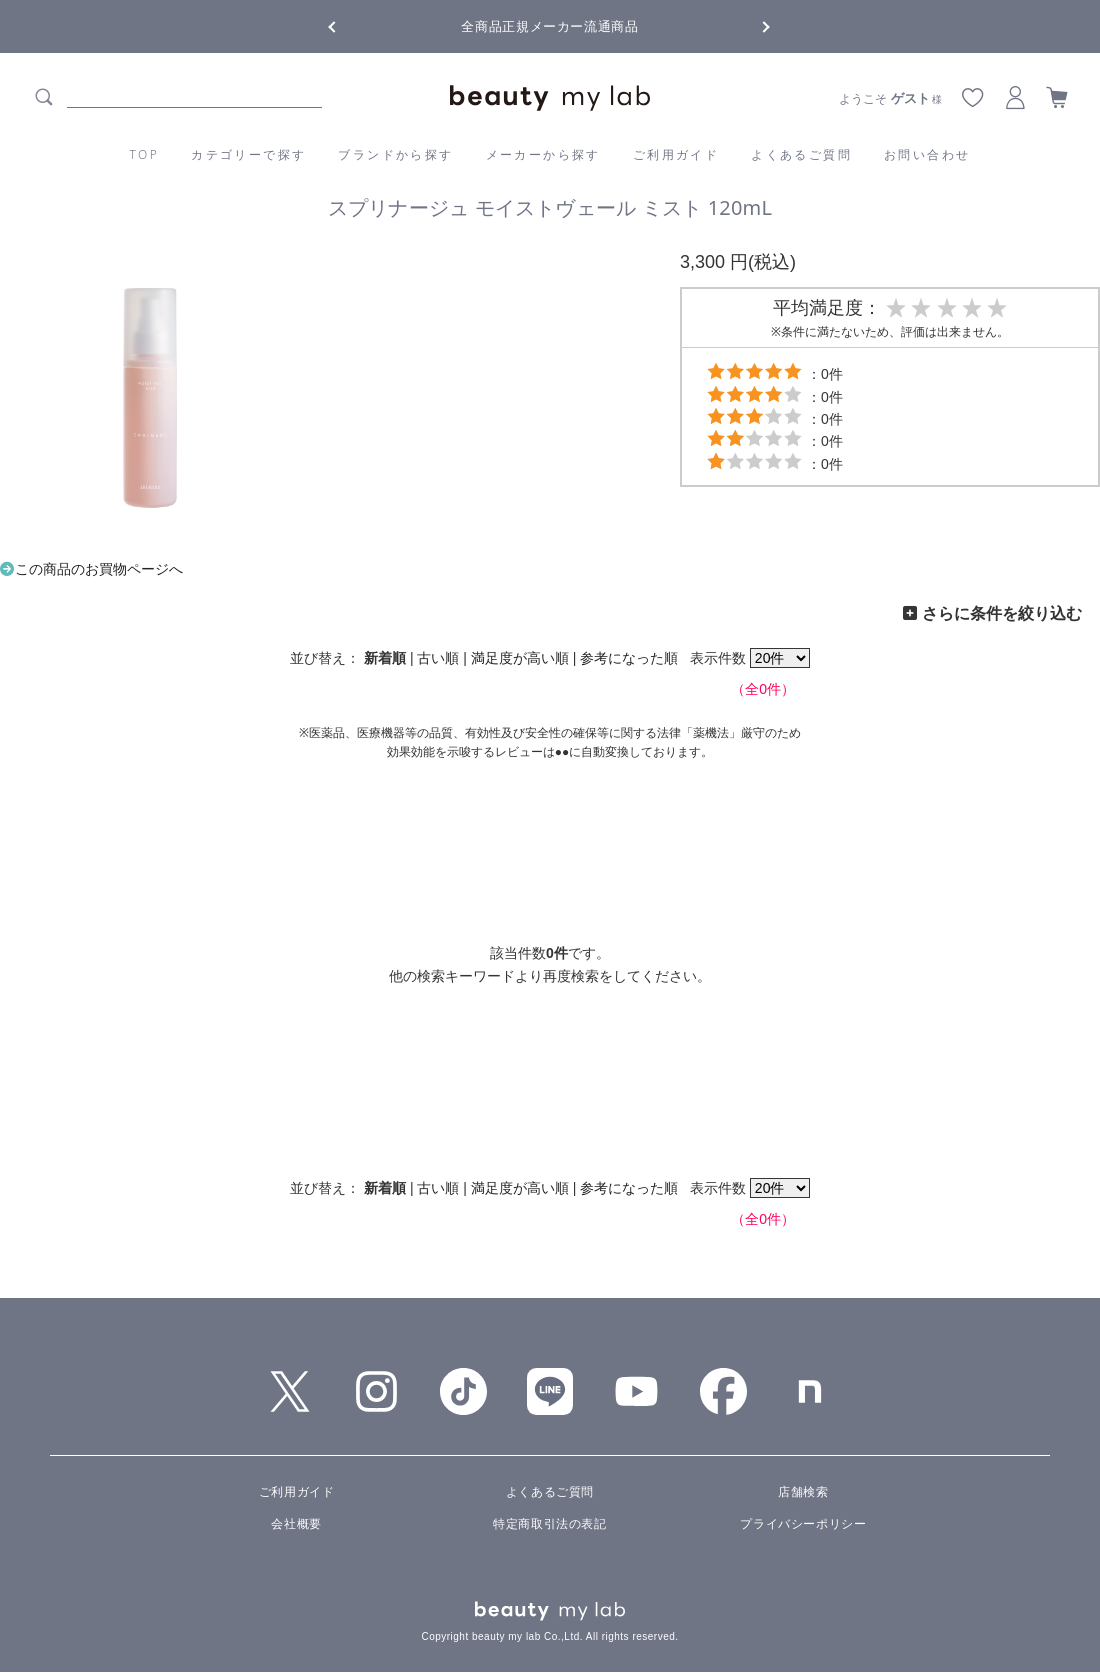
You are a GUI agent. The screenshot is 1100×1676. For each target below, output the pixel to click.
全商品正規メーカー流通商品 (549, 26)
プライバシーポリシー (803, 1524)
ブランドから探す (395, 154)
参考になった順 (629, 658)
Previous (350, 25)
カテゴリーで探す (248, 154)
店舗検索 (803, 1492)
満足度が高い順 (520, 658)
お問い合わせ (927, 154)
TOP (145, 154)
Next (750, 25)
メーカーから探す (543, 154)
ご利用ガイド (676, 154)
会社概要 (296, 1524)
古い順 (438, 658)
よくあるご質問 (801, 154)
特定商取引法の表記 (549, 1524)
